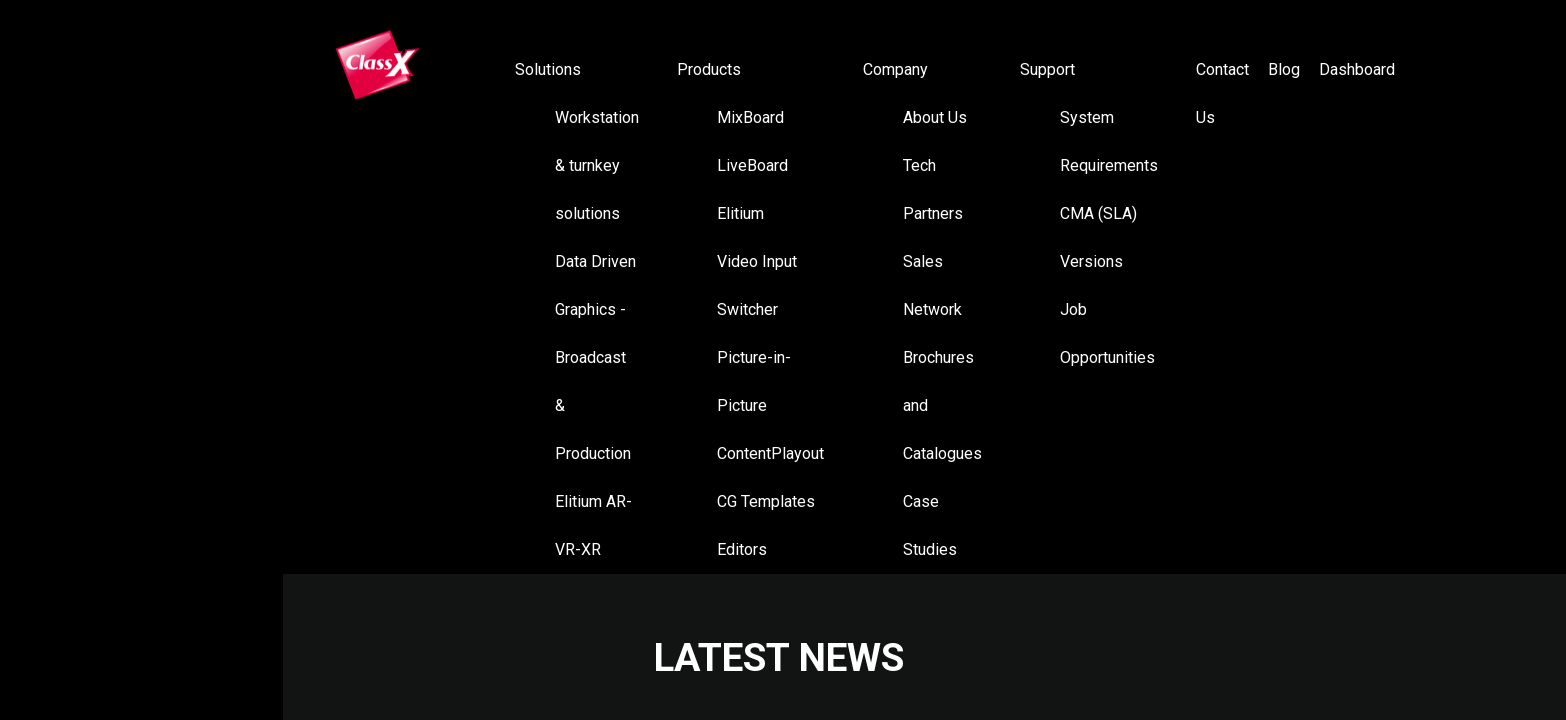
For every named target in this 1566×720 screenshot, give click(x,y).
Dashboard (1357, 69)
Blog (1284, 69)
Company (895, 69)
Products (709, 69)
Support (1047, 69)
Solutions (548, 69)
